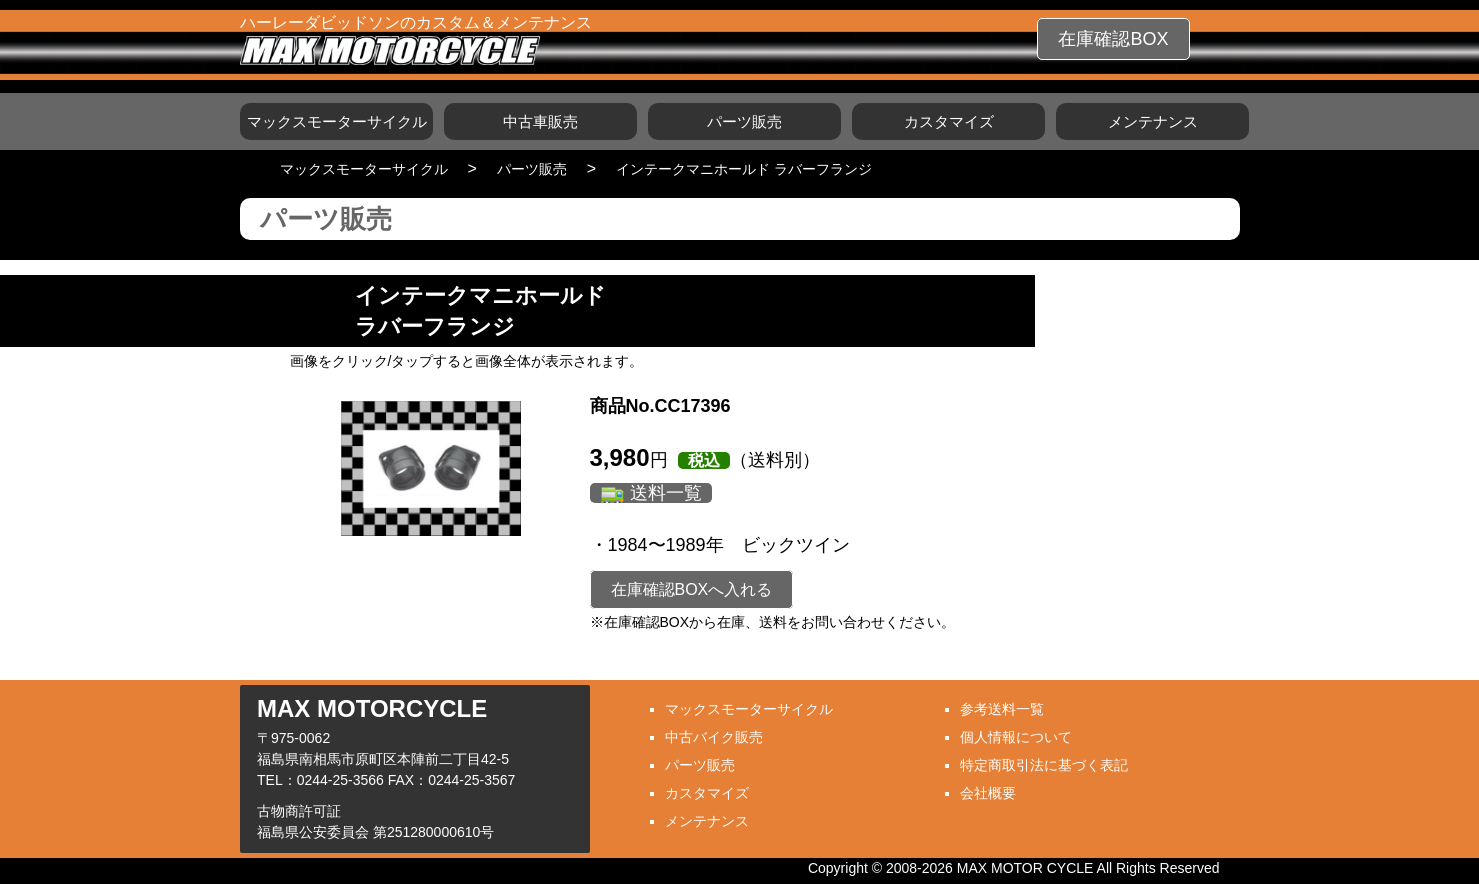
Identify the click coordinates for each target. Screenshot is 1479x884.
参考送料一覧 (1002, 709)
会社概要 (988, 793)
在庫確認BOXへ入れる (692, 589)
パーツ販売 (744, 121)
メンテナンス (1153, 121)
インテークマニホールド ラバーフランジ (744, 169)
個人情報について (1016, 737)
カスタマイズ (949, 121)
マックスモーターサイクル (337, 121)
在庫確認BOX (1113, 39)
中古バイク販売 (714, 737)
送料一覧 (666, 493)
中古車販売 (540, 121)
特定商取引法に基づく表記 (1044, 765)
